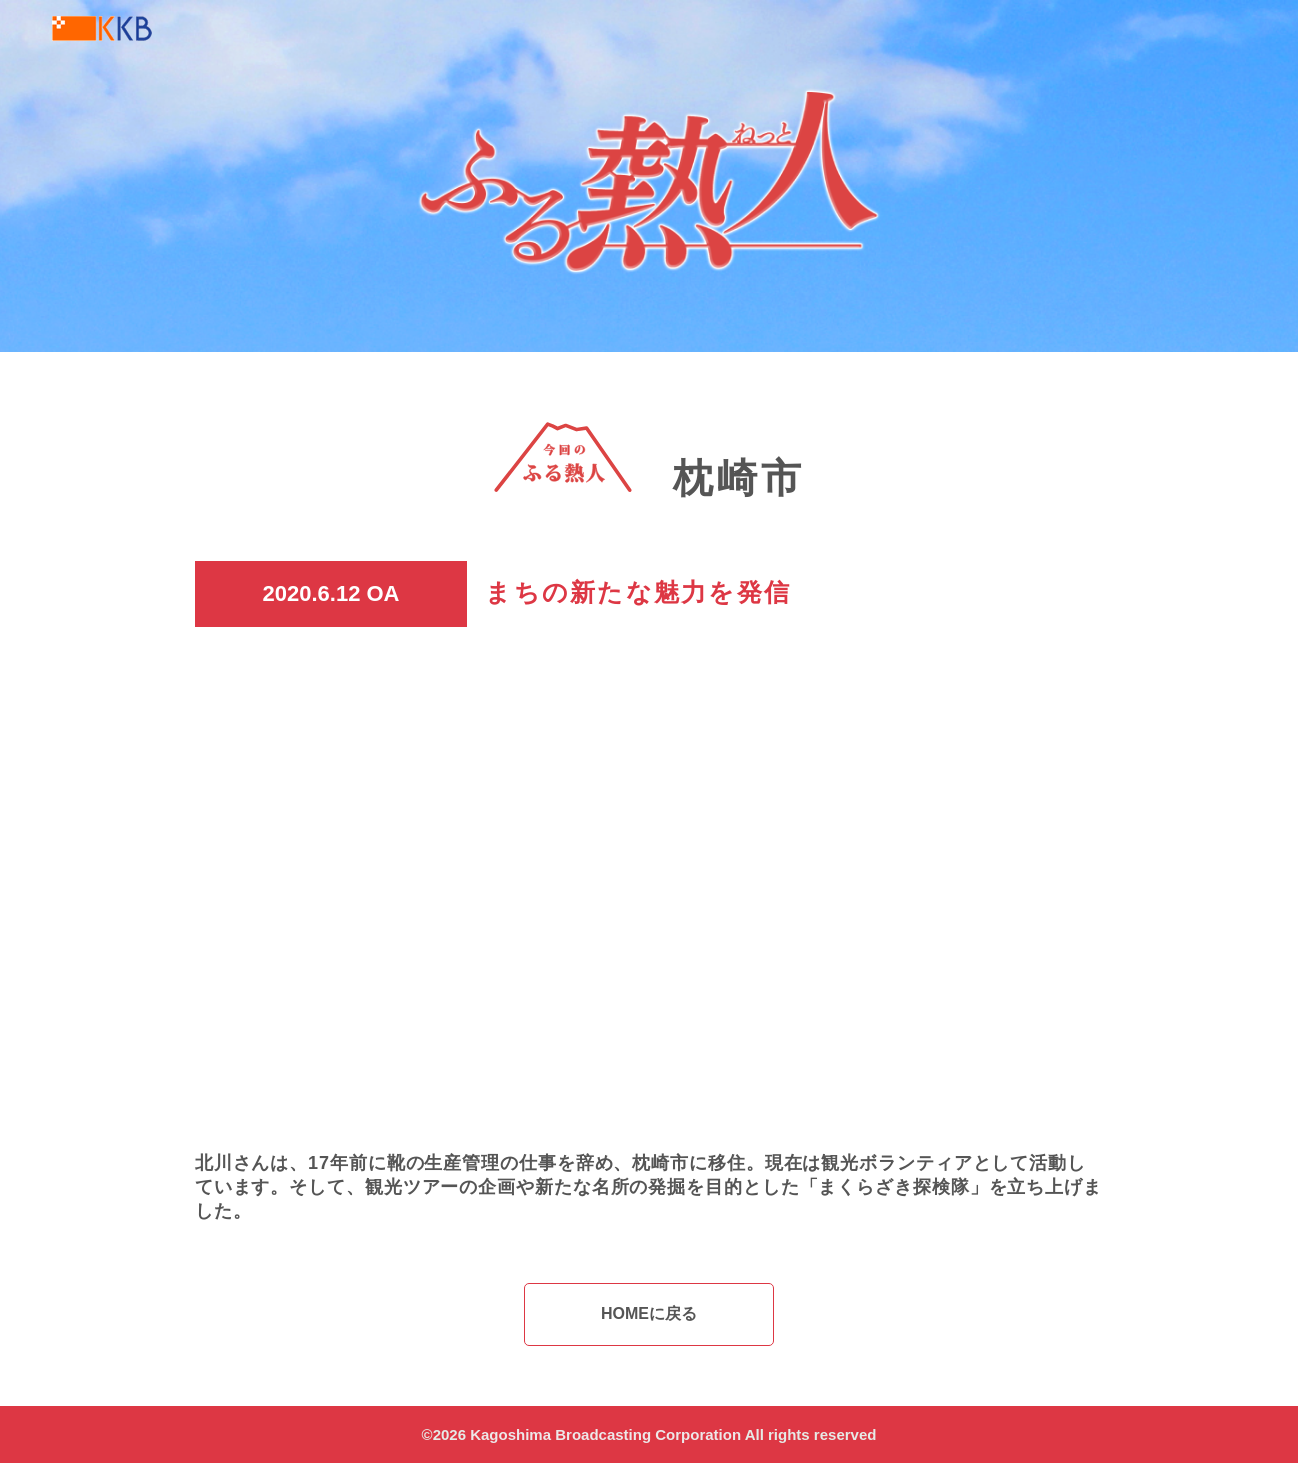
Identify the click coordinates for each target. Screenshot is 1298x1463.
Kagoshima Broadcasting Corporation (605, 1434)
